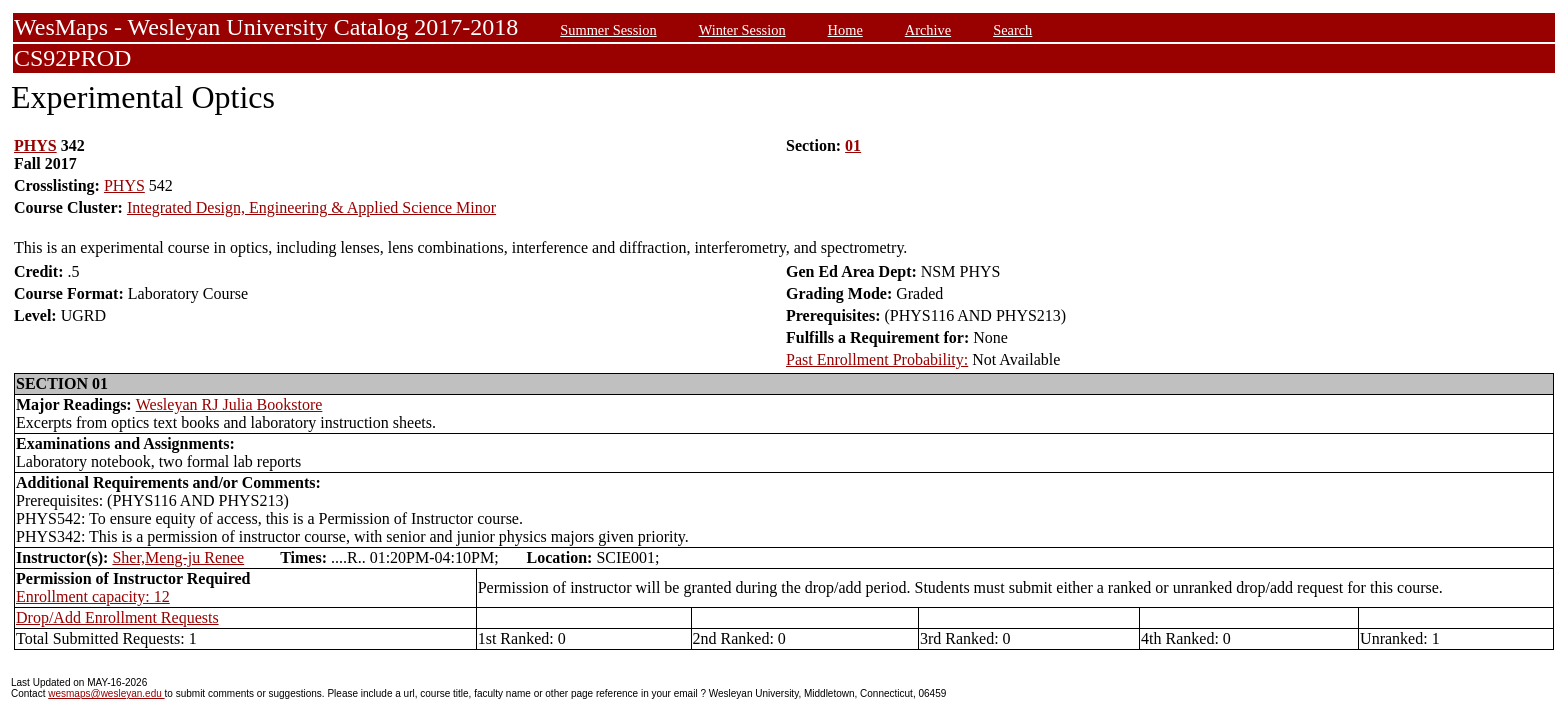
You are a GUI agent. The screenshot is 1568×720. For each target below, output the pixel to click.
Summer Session (608, 30)
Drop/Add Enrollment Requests (117, 617)
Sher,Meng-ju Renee (178, 557)
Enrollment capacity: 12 (93, 596)
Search (1012, 30)
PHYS (35, 145)
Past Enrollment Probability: (877, 359)
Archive (928, 30)
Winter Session (742, 30)
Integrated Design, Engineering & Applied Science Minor (311, 207)
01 (853, 145)
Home (845, 30)
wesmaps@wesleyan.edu (106, 693)
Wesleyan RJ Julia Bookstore (229, 404)
